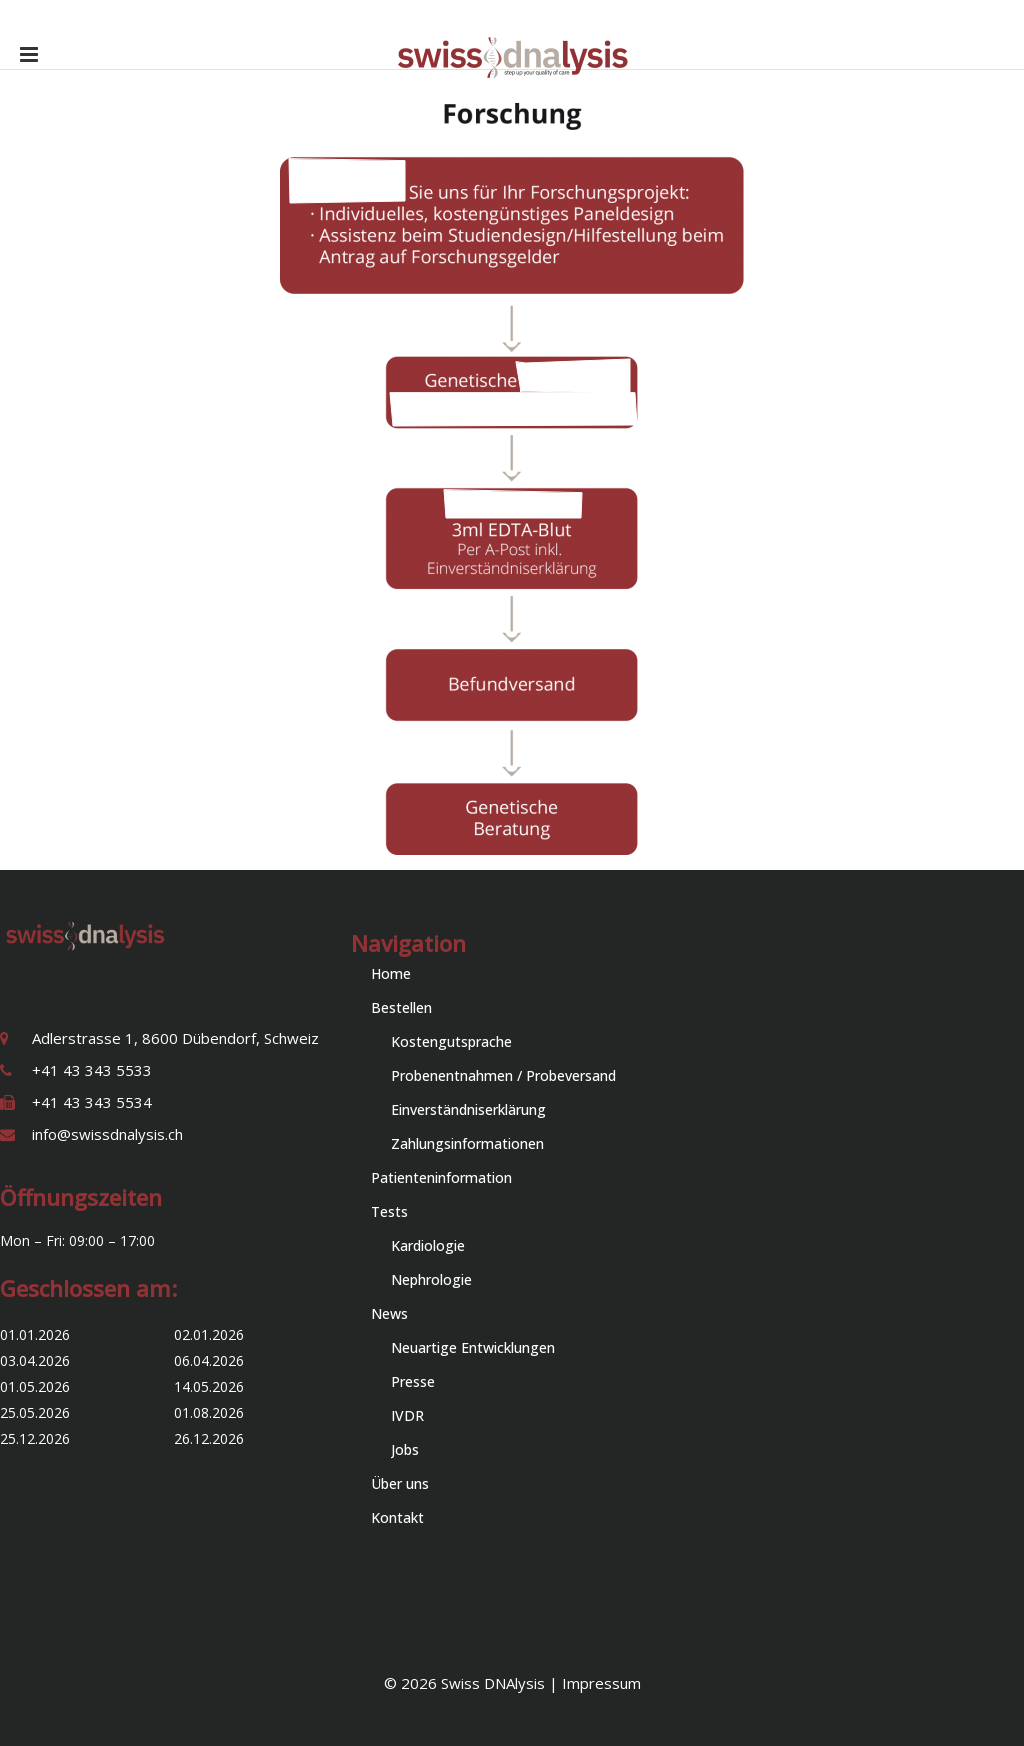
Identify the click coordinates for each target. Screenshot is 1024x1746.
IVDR (407, 1415)
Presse (413, 1381)
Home (391, 973)
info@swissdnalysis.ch (107, 1134)
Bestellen (401, 1007)
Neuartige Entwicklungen (473, 1347)
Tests (389, 1211)
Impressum (601, 1683)
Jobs (405, 1449)
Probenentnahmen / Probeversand (503, 1075)
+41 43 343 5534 (92, 1102)
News (389, 1313)
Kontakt (397, 1517)
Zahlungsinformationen (467, 1143)
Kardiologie (428, 1245)
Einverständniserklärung (468, 1109)
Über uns (400, 1483)
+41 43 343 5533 (92, 1070)
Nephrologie (431, 1279)
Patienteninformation (441, 1177)
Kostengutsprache (451, 1041)
